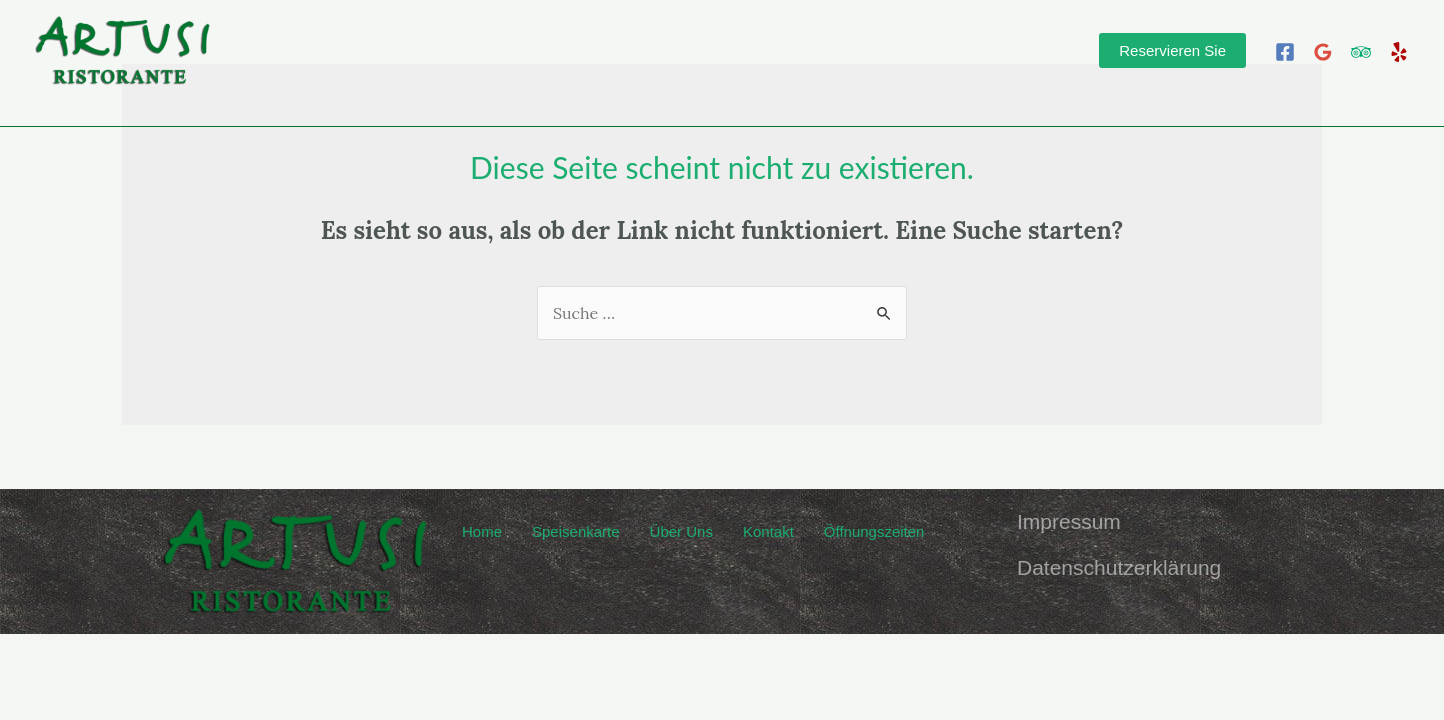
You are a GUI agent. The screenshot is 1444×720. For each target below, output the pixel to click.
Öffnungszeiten (992, 51)
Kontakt (851, 51)
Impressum (1069, 521)
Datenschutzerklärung (1119, 567)
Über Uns (735, 51)
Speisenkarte (594, 51)
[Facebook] (1285, 52)
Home (469, 51)
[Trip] (1361, 52)
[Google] (1323, 52)
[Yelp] (1399, 52)
